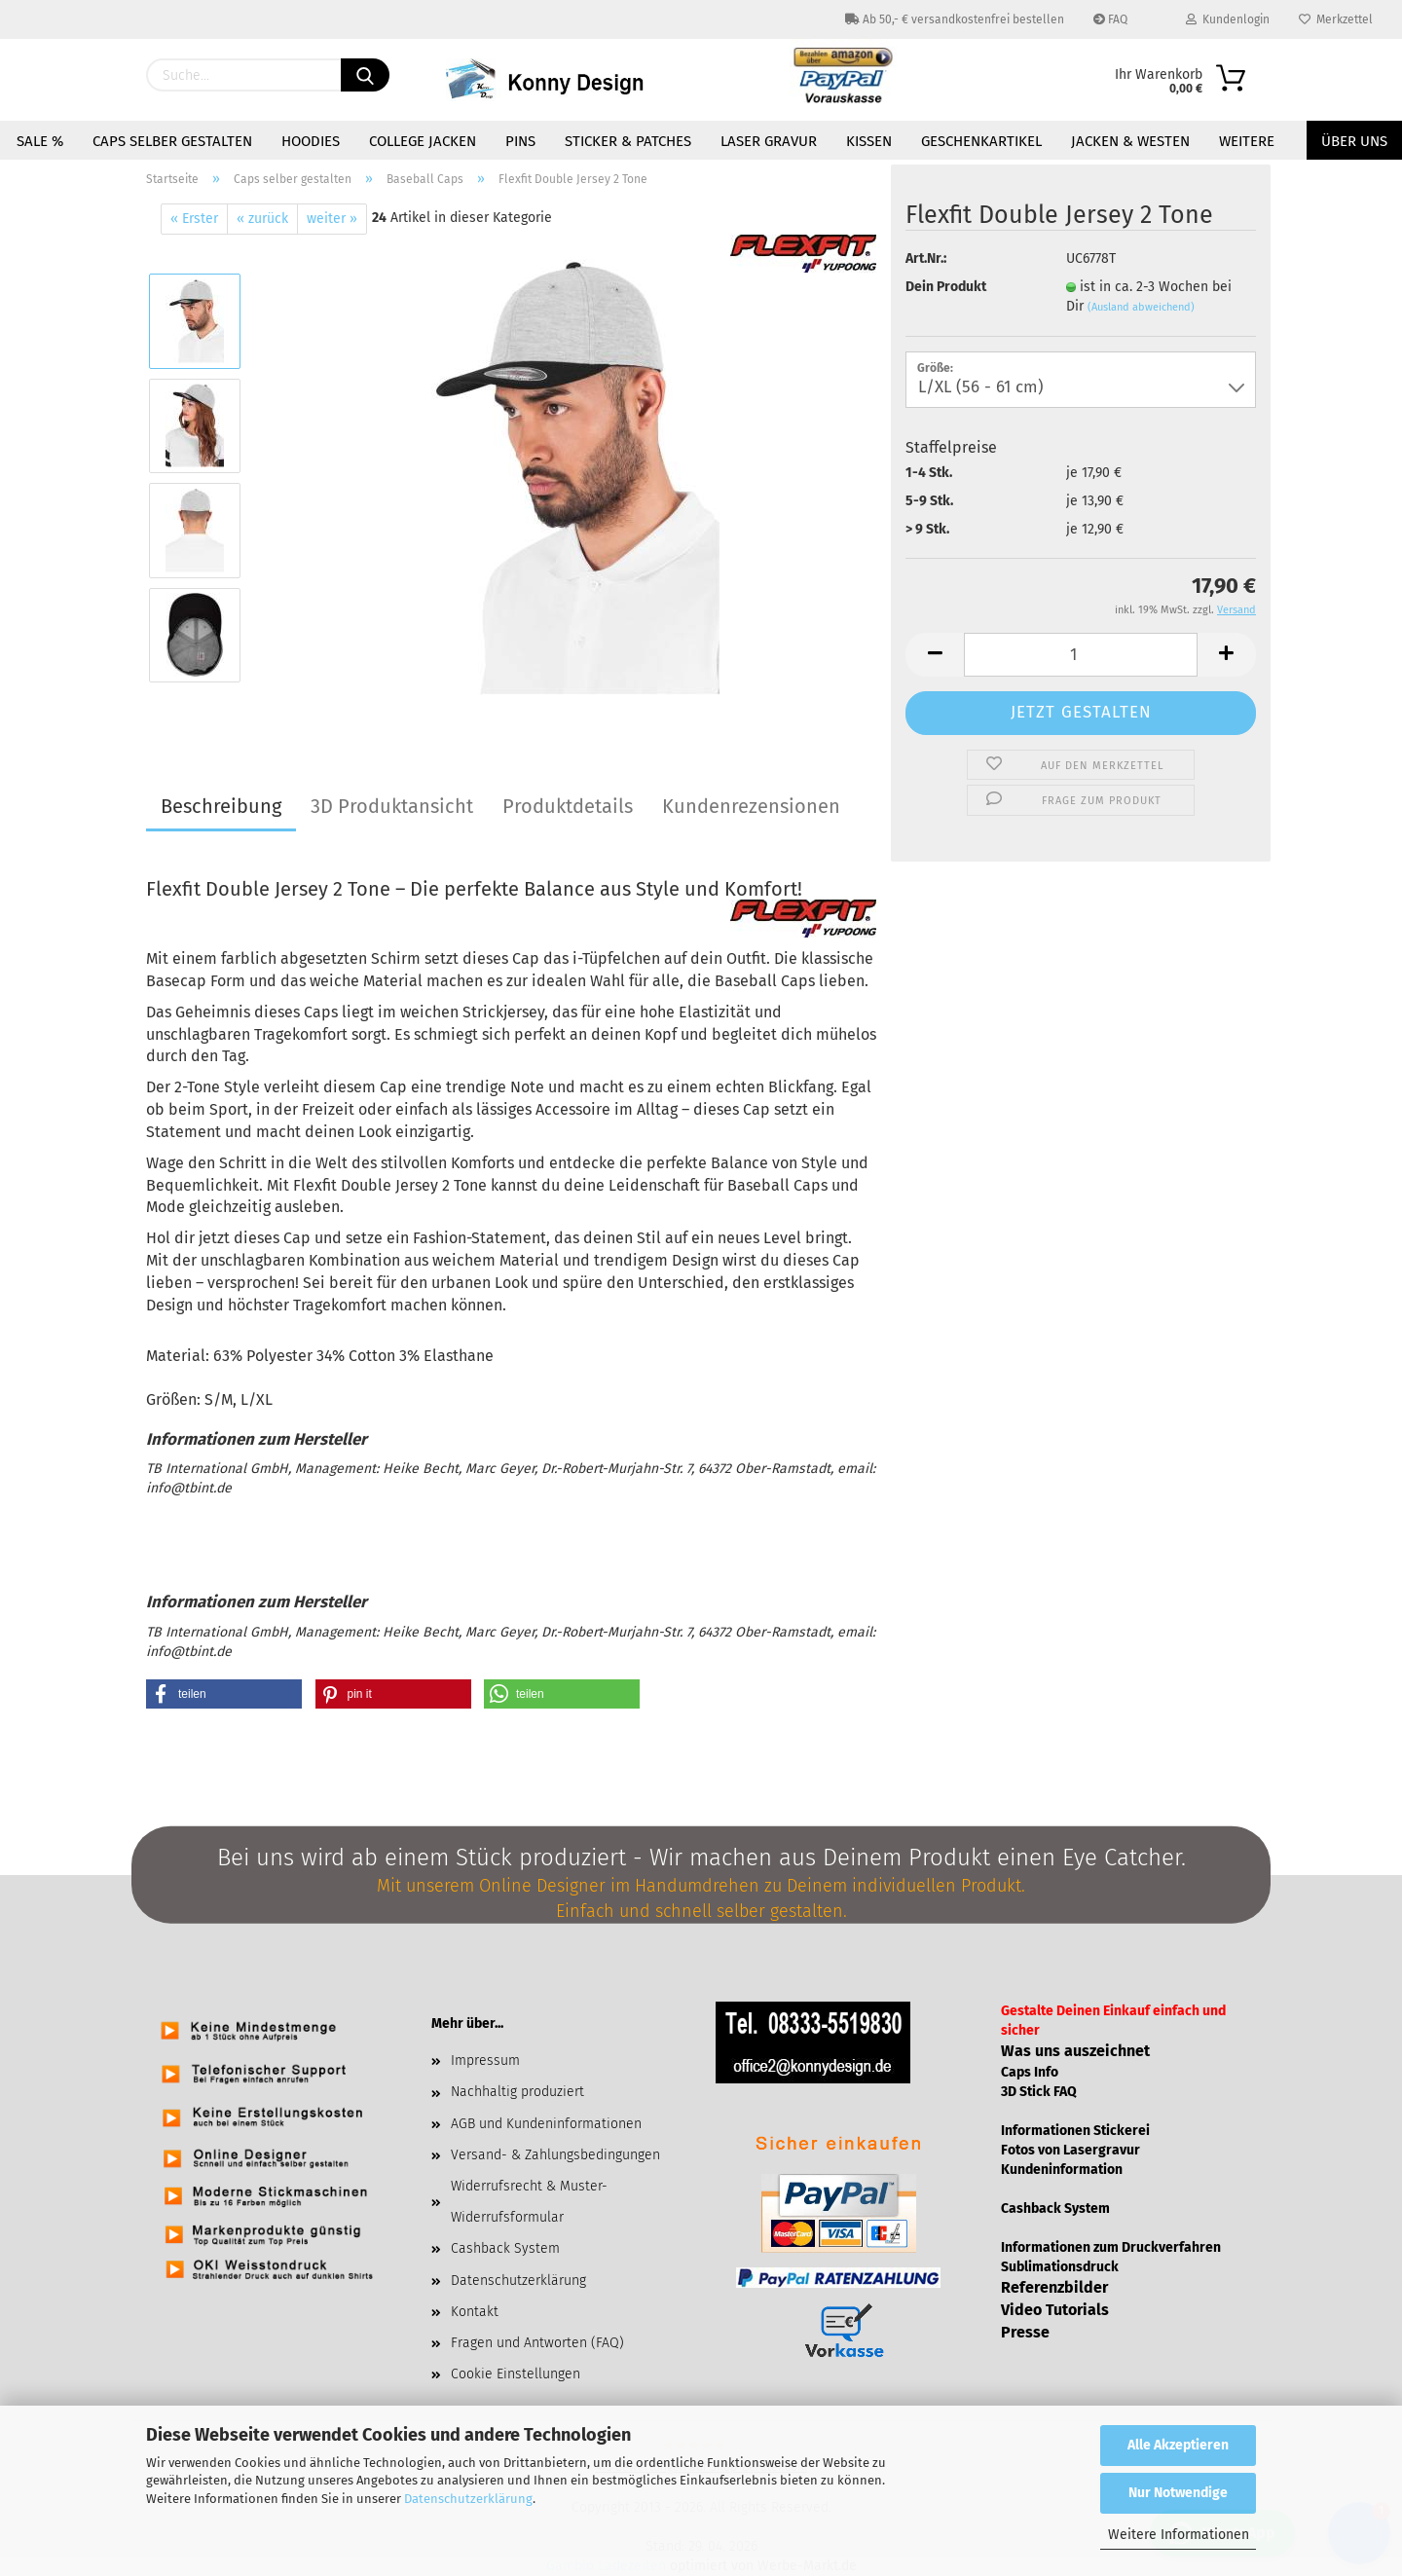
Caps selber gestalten (172, 141)
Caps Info (1029, 2072)
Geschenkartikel (981, 141)
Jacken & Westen (1130, 141)
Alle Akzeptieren (1178, 2445)
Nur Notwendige (1178, 2492)
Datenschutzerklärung (468, 2498)
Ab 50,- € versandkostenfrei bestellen (954, 19)
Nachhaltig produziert (517, 2091)
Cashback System (505, 2248)
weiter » (332, 218)
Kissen (869, 141)
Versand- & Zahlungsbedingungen (555, 2155)
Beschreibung (221, 806)
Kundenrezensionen (751, 806)
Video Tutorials (1055, 2309)
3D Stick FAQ (1039, 2091)
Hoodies (310, 141)
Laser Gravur (768, 141)
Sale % (40, 141)
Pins (520, 141)
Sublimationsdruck (1060, 2267)
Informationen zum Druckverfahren (1111, 2247)
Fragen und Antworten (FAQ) (537, 2343)
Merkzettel (1336, 19)
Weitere (1246, 141)
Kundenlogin (1228, 19)
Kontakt (474, 2311)
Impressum (485, 2060)
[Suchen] (365, 75)
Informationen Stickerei (1075, 2130)
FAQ (1110, 19)
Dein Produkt (945, 286)
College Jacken (422, 141)
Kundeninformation (1062, 2169)
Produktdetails (567, 806)
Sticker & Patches (628, 141)
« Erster (194, 218)
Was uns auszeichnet (1075, 2051)
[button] (224, 1694)
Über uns (1354, 141)
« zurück (262, 218)
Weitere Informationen (1178, 2534)
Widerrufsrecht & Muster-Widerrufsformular (529, 2202)
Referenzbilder (1054, 2287)
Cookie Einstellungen (515, 2374)
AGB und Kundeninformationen (546, 2124)
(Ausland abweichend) (1141, 307)
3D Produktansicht (392, 806)
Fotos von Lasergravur (1070, 2150)
